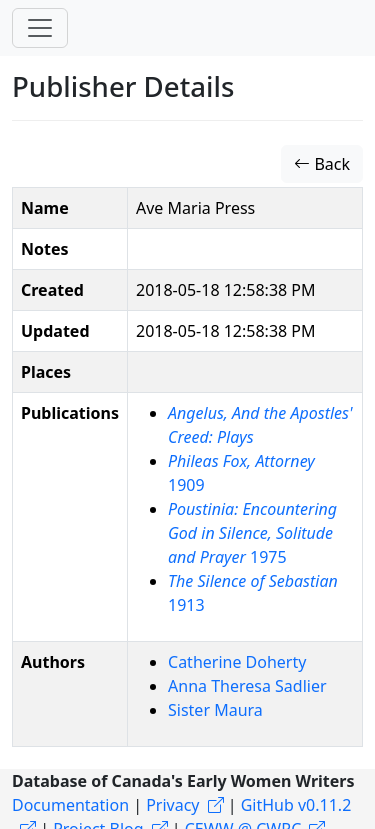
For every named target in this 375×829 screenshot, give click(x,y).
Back (322, 164)
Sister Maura (215, 710)
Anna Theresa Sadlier (247, 686)
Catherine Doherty (237, 662)
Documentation (70, 805)
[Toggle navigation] (40, 28)
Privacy (172, 805)
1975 (252, 533)
